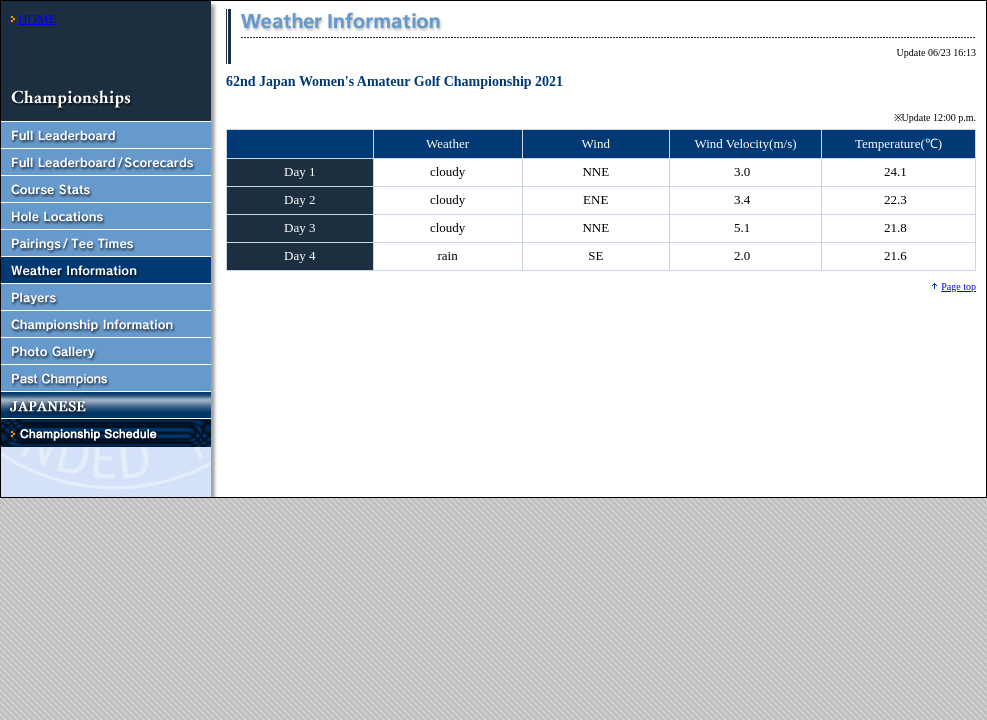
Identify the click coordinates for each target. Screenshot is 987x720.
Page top (958, 286)
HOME (37, 18)
